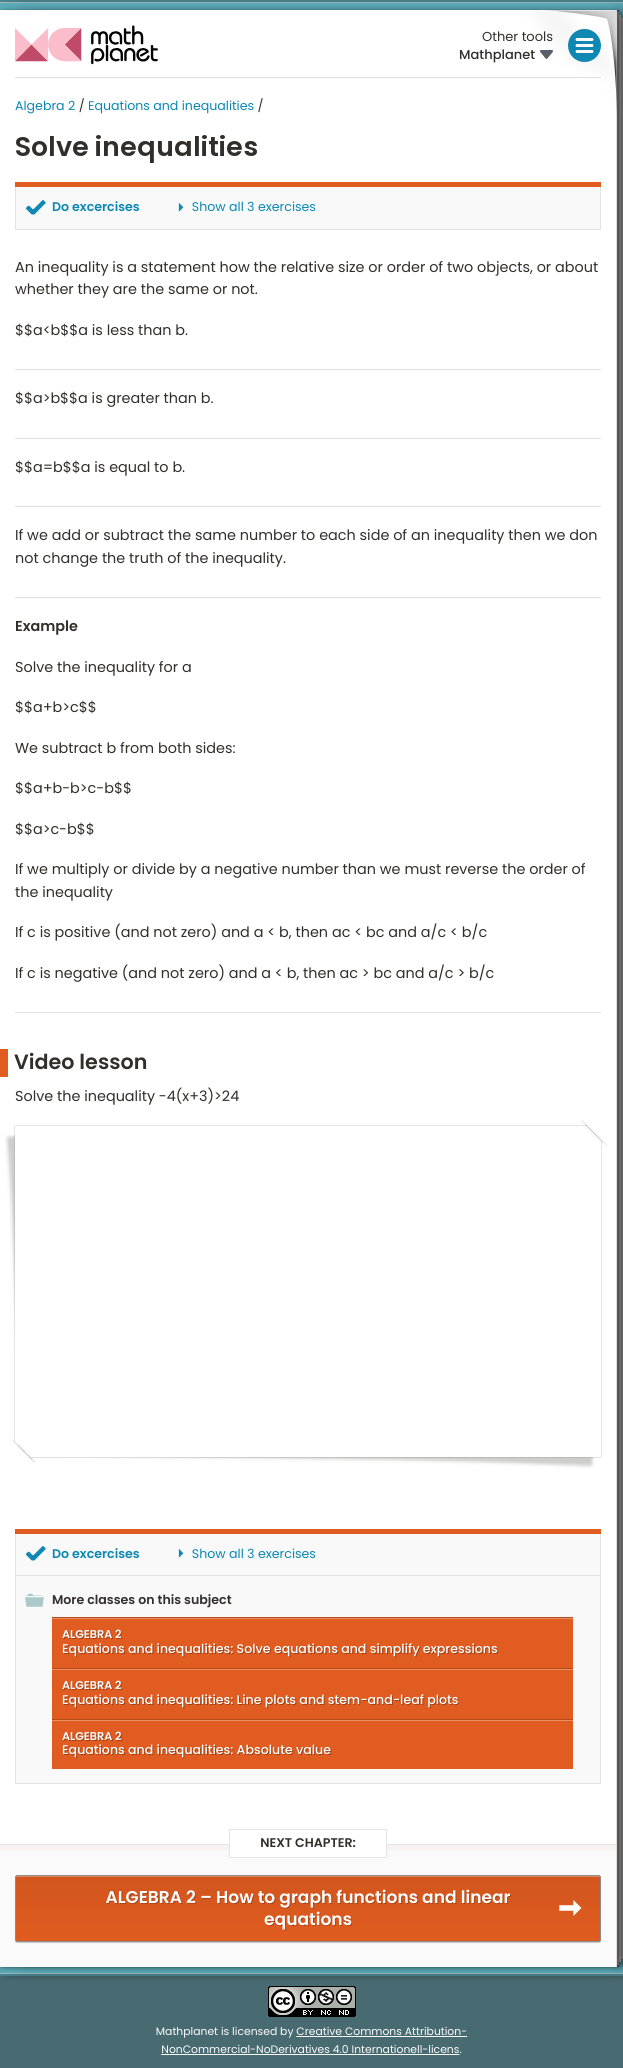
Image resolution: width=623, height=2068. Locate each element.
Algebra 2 (45, 106)
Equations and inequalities (171, 106)
